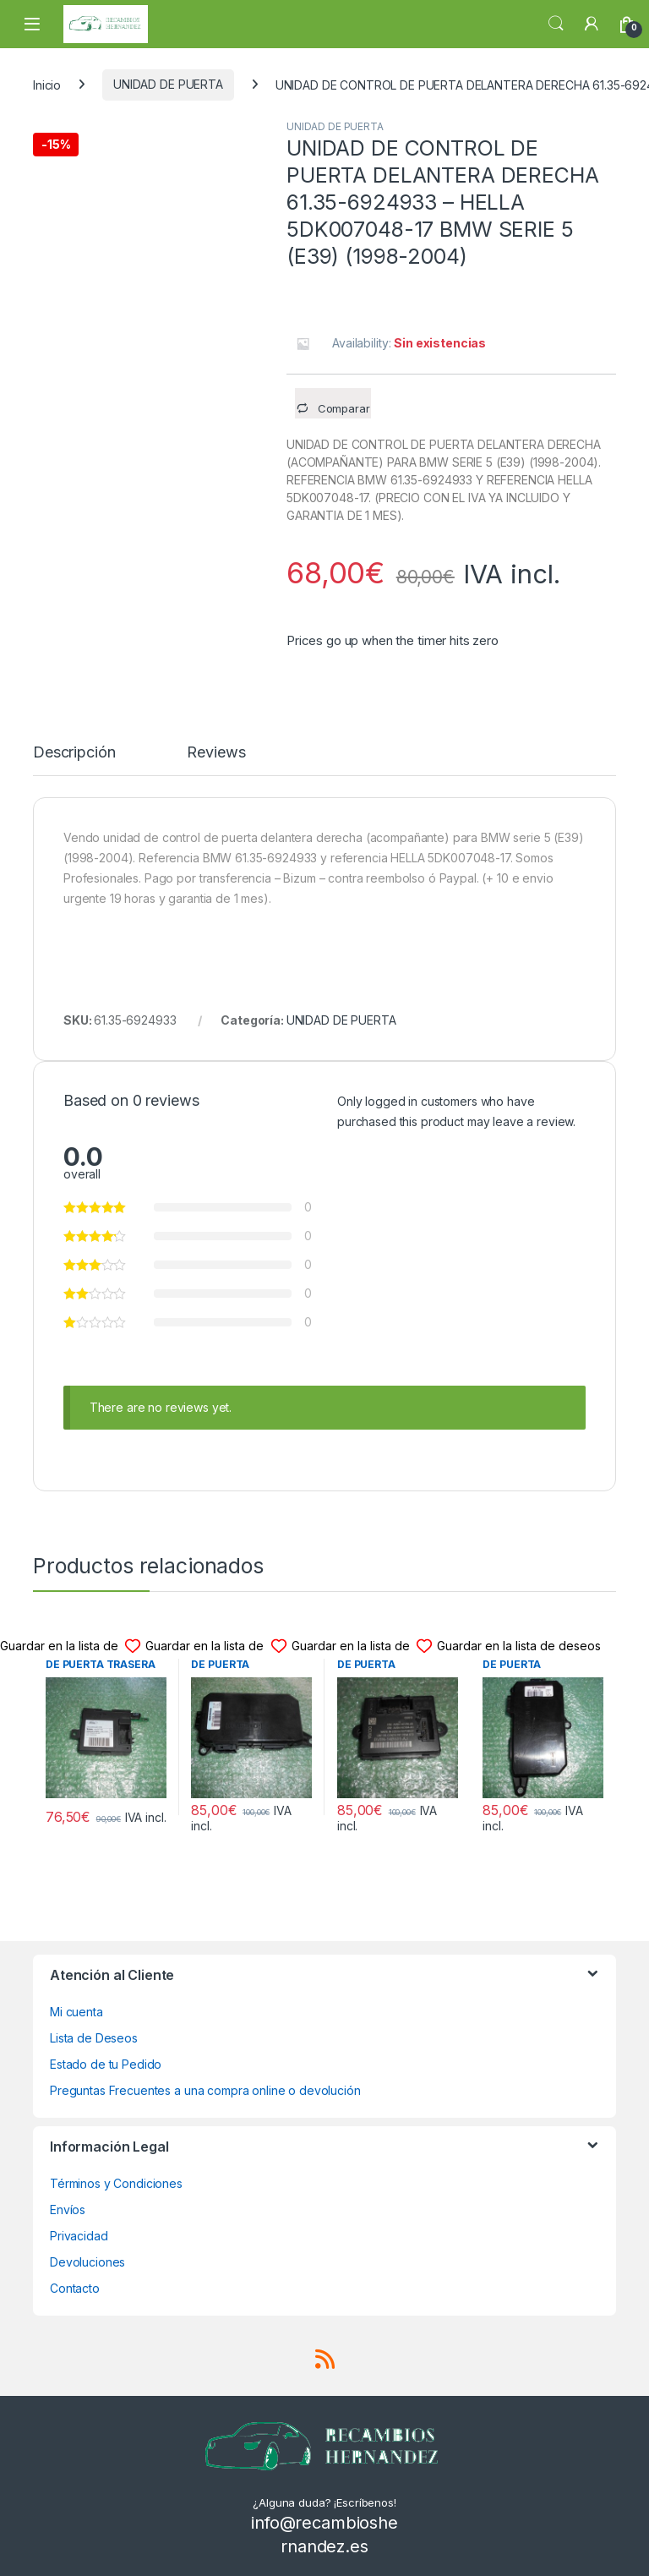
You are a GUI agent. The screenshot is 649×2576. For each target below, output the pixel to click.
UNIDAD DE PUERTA (168, 84)
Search (556, 23)
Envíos (67, 2209)
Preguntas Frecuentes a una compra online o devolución (205, 2090)
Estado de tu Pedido (105, 2064)
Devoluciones (87, 2262)
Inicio (47, 84)
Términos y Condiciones (116, 2183)
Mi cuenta (76, 2011)
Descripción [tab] (74, 753)
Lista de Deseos (94, 2038)
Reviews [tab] (216, 753)
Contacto (75, 2288)
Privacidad (79, 2236)
